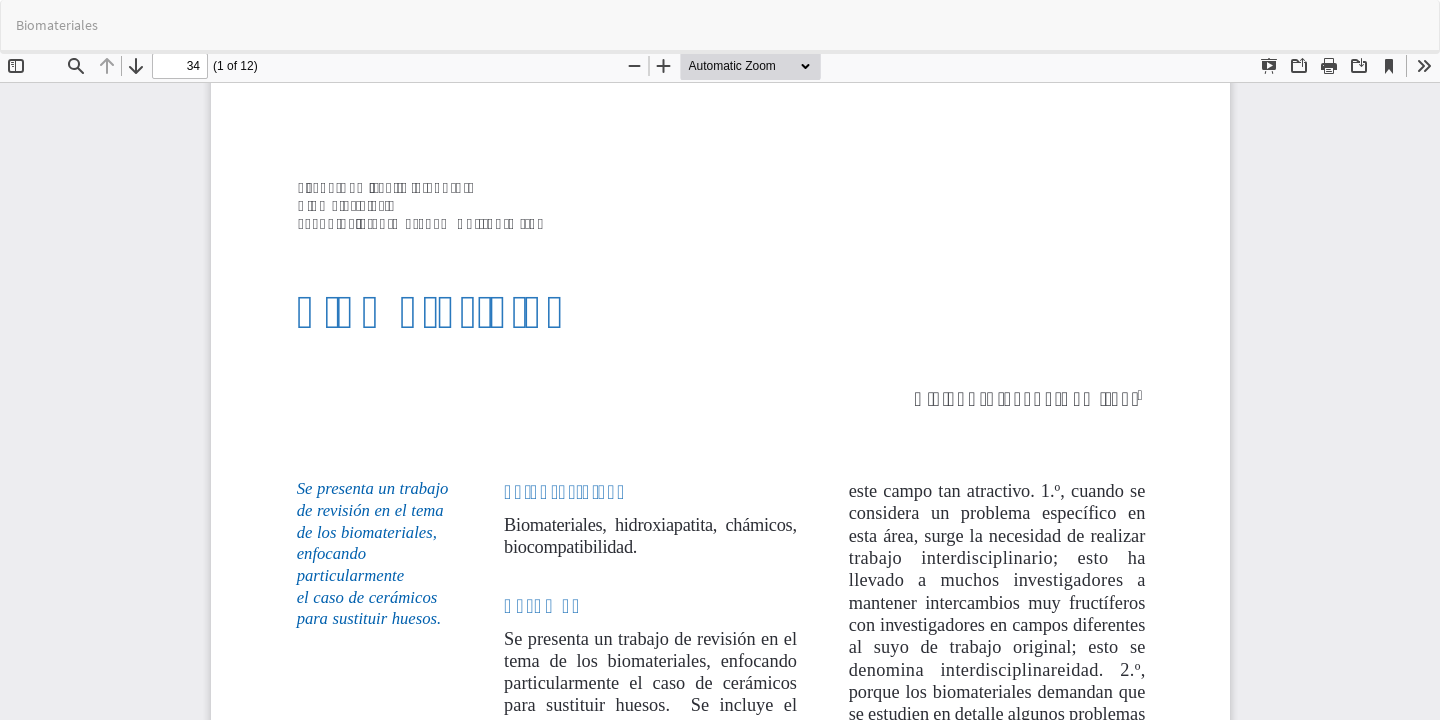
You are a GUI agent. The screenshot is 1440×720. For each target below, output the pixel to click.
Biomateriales (57, 25)
